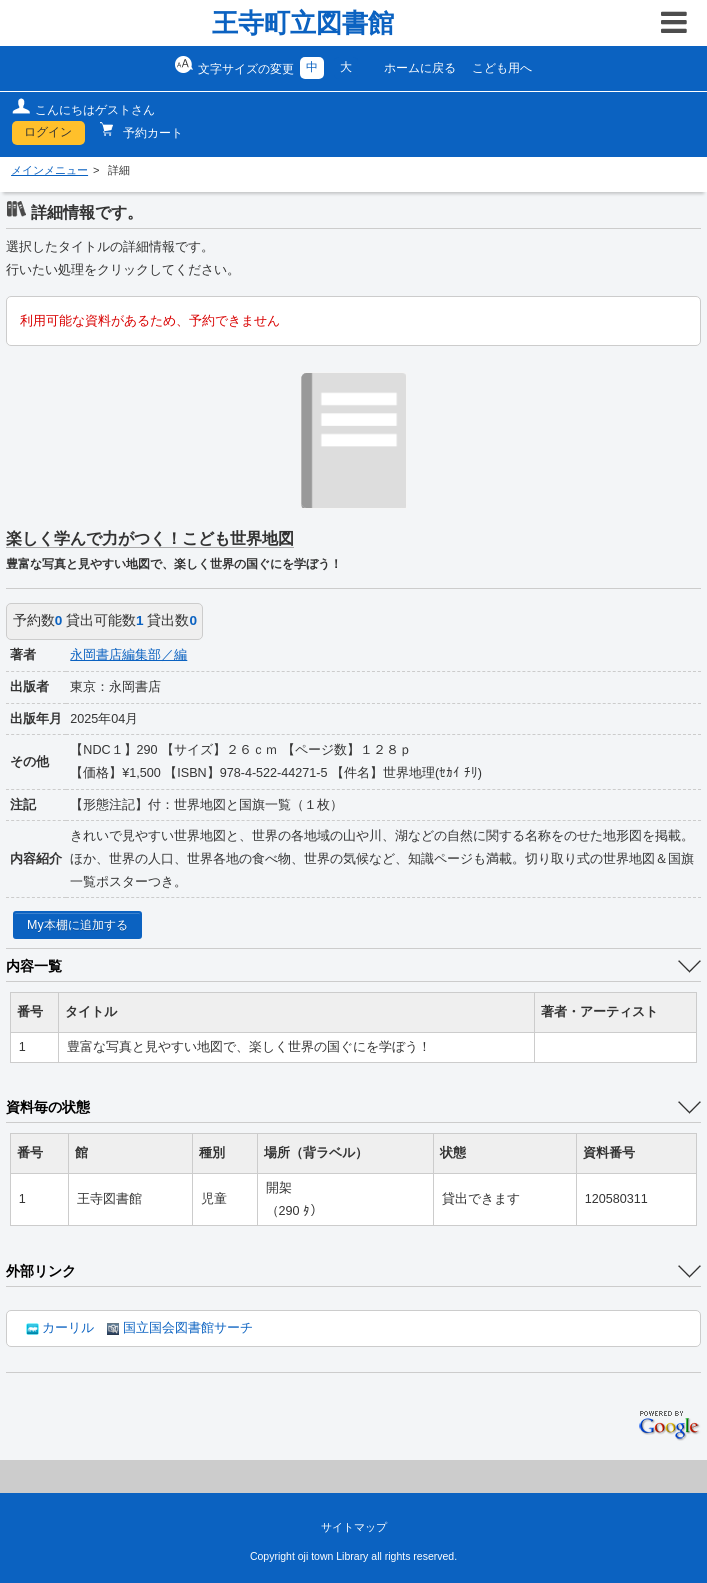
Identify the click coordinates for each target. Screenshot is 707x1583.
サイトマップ (354, 1527)
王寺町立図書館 (303, 23)
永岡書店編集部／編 (128, 655)
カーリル (60, 1328)
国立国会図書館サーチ (180, 1328)
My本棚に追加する (77, 925)
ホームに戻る (420, 68)
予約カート (151, 133)
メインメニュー (49, 170)
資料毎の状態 (48, 1107)
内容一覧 (34, 966)
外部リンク (41, 1271)
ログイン (48, 132)
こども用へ (502, 68)
